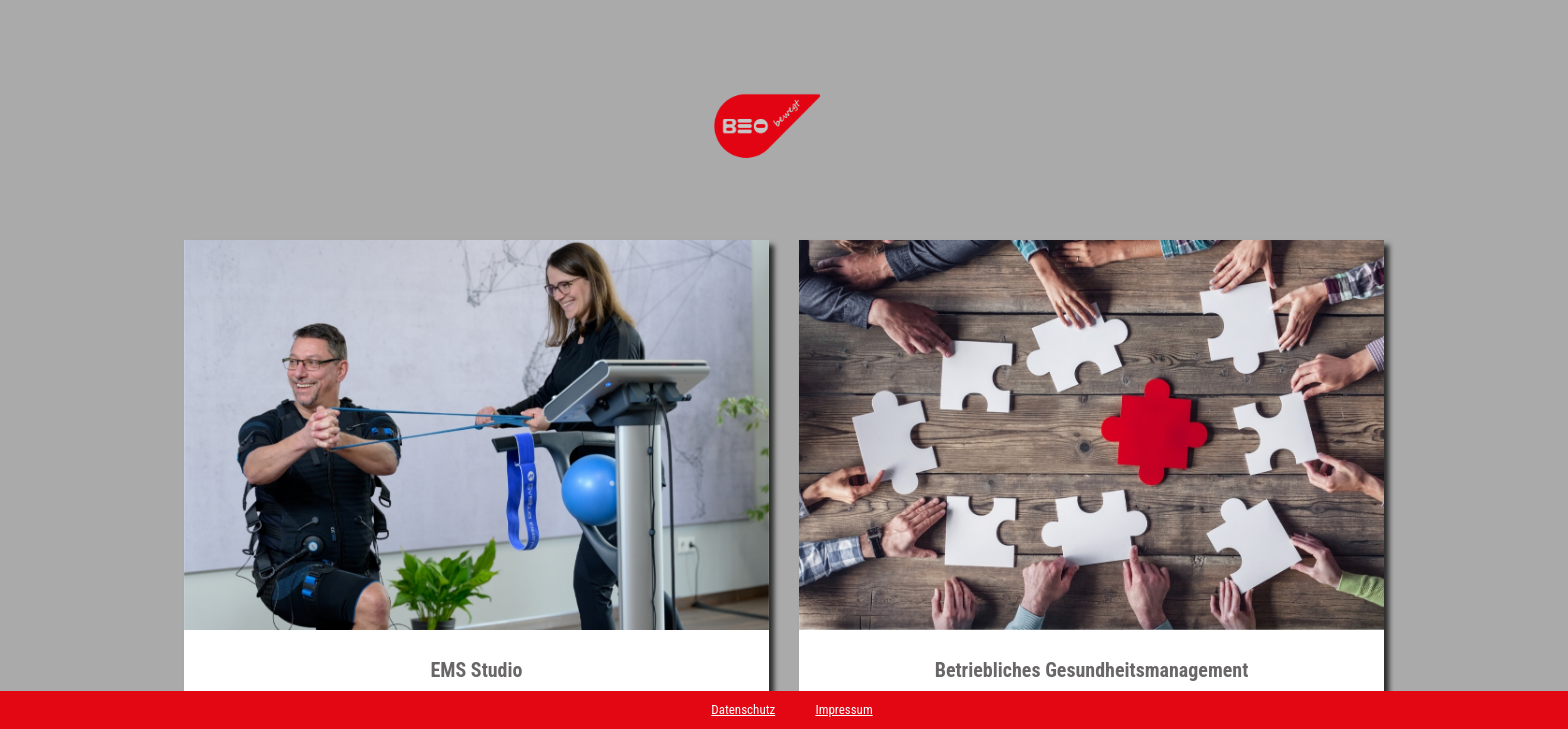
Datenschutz (743, 709)
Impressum (843, 709)
